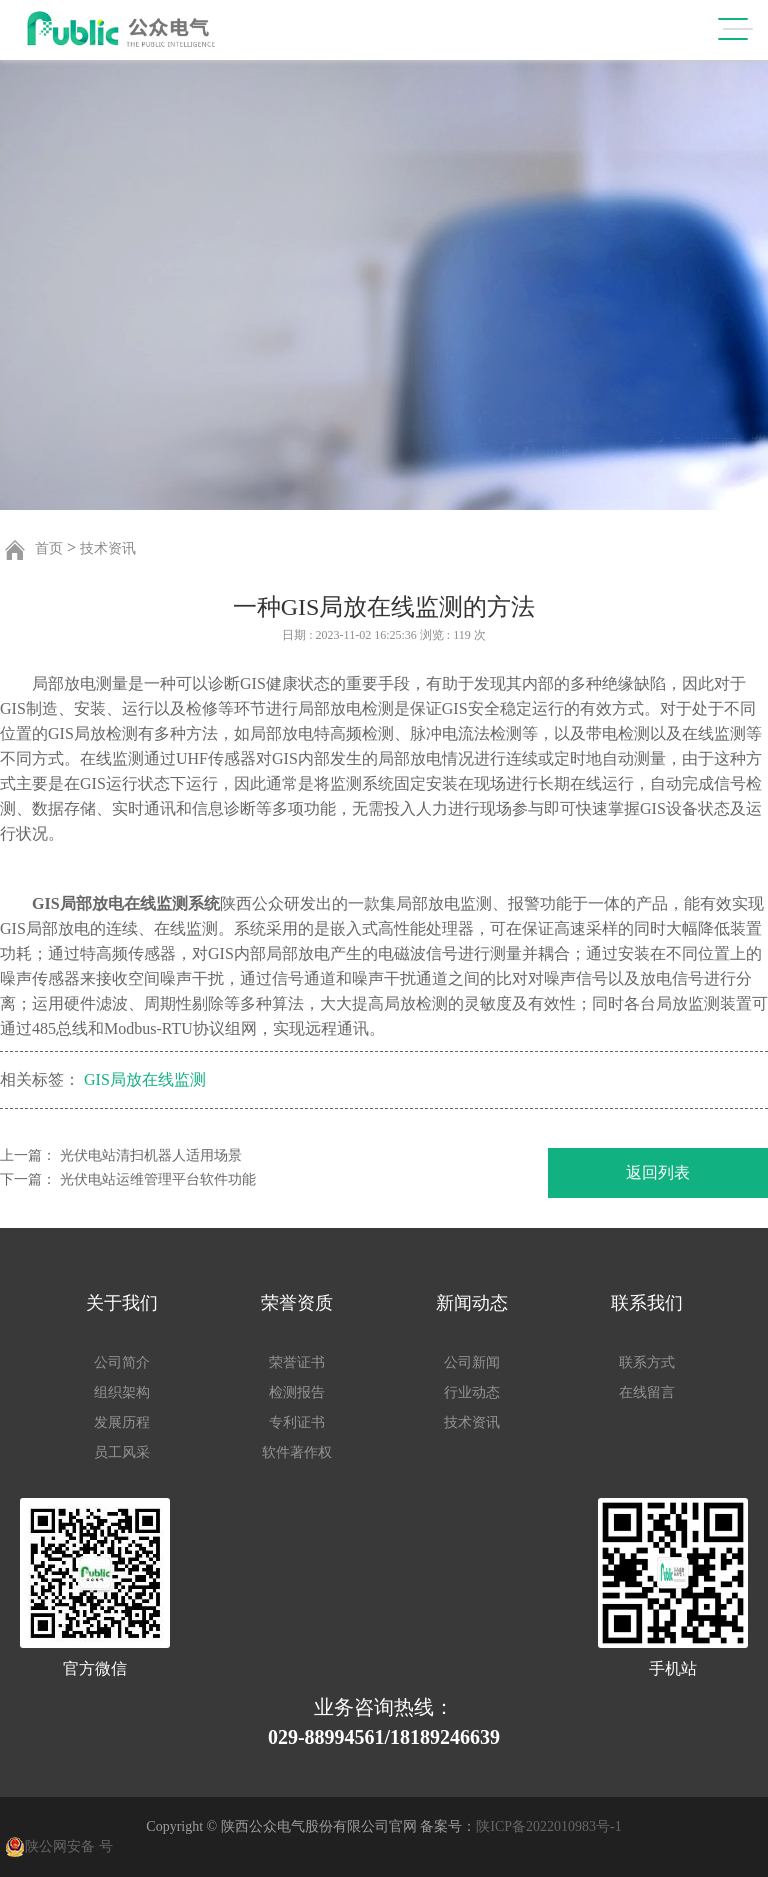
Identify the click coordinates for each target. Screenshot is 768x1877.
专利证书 (297, 1422)
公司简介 (122, 1362)
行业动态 (472, 1392)
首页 (49, 548)
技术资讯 (108, 548)
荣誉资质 (297, 1303)
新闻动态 (472, 1303)
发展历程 (122, 1422)
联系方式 (647, 1362)
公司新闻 (472, 1362)
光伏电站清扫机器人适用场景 (151, 1155)
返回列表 (658, 1172)
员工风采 (122, 1452)
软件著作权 (297, 1452)
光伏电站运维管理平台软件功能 (158, 1179)
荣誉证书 (297, 1362)
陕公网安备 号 (69, 1846)
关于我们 (122, 1303)
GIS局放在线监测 (145, 1080)
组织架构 (122, 1392)
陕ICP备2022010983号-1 (548, 1826)
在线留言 (647, 1392)
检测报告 (297, 1392)
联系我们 (647, 1303)
